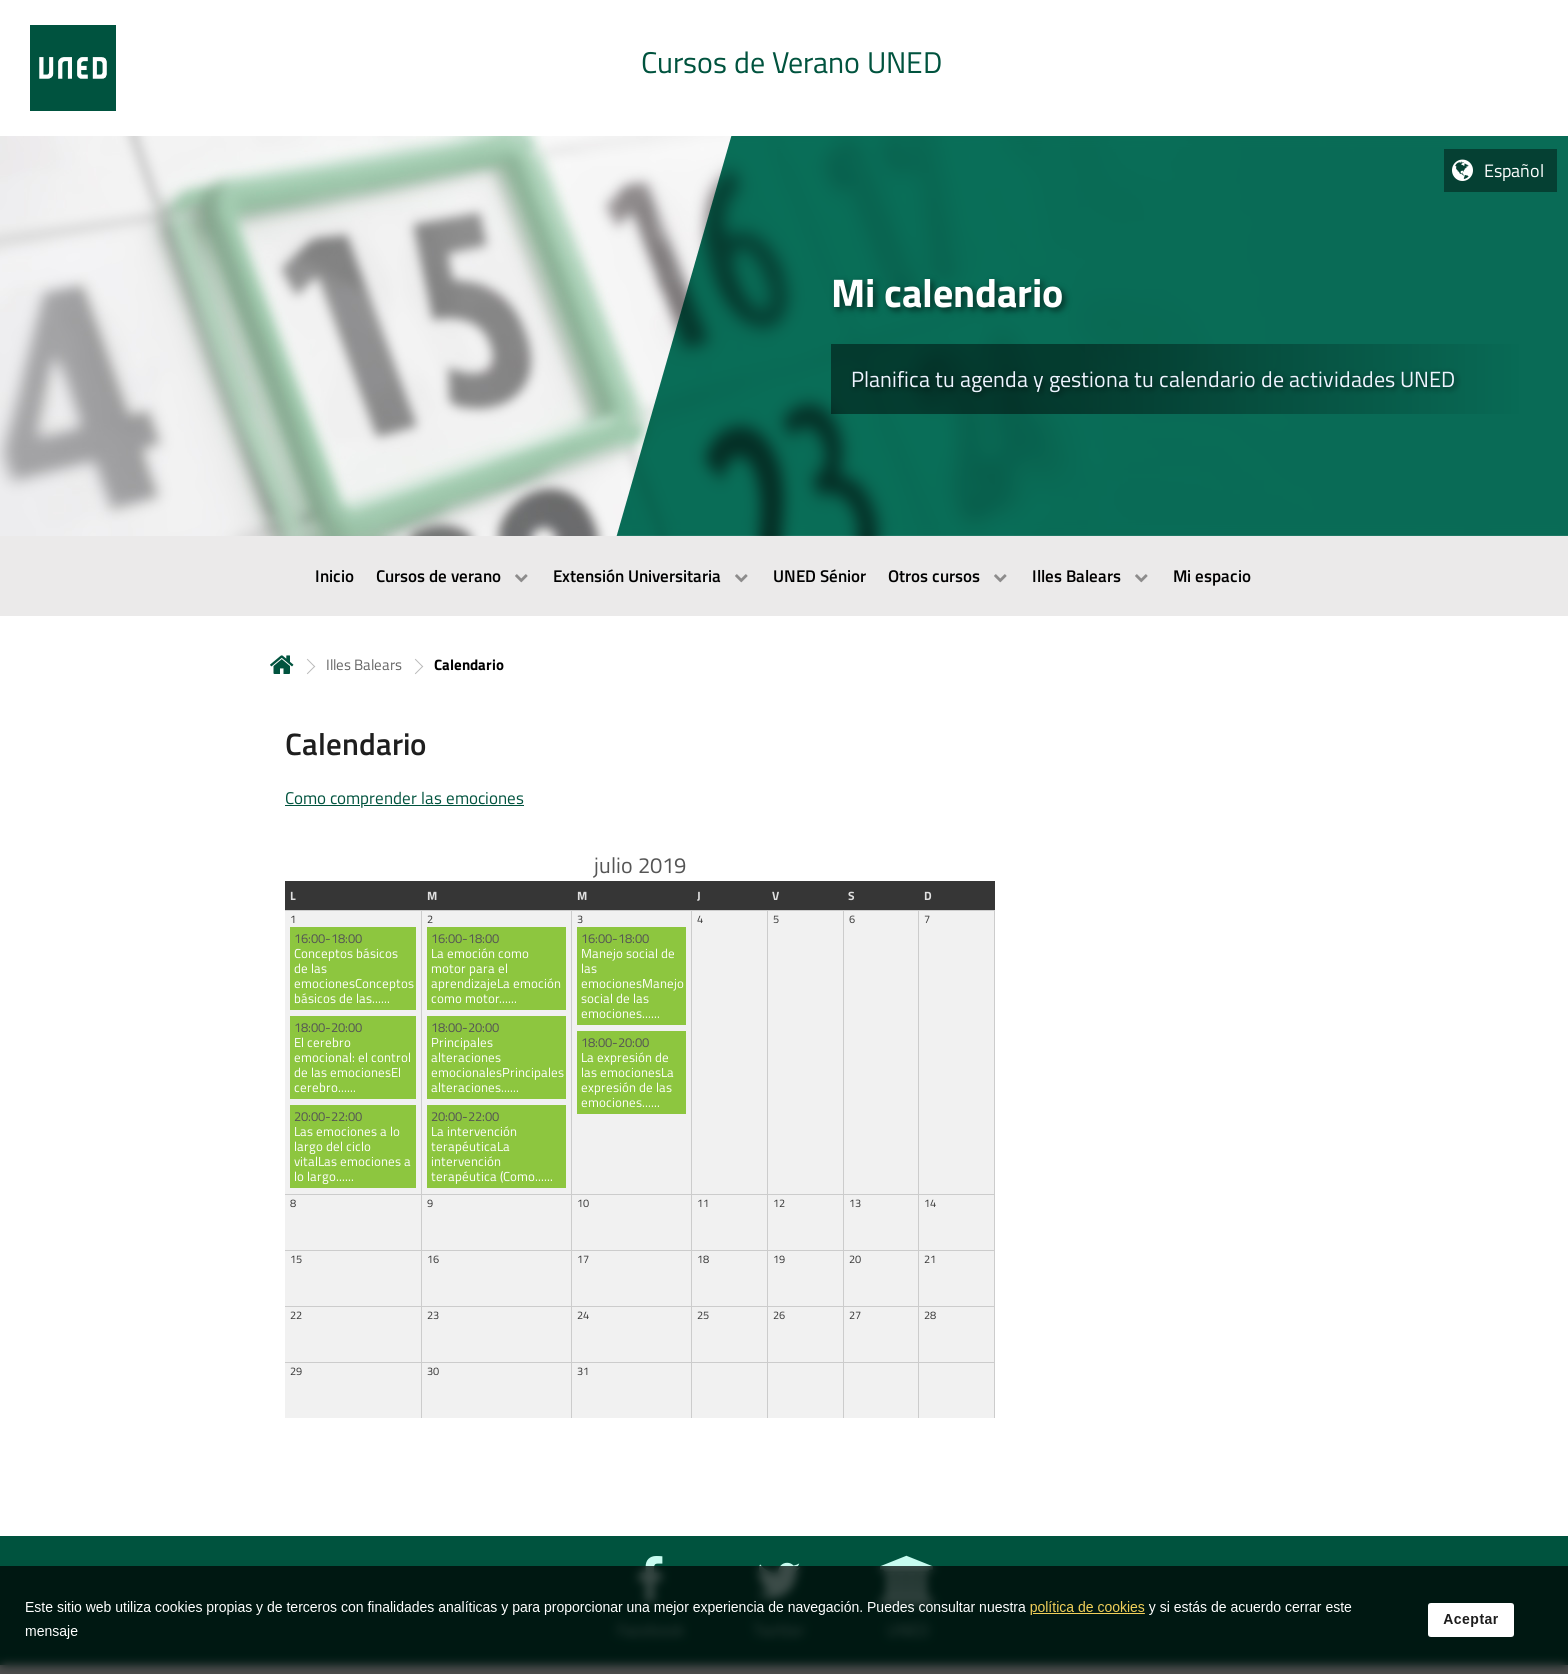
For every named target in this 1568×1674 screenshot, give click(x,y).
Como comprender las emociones (404, 798)
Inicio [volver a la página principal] (282, 664)
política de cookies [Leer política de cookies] (1087, 1609)
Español (1514, 170)
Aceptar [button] (1471, 1621)
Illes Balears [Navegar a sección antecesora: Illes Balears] (364, 664)
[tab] (784, 68)
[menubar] (784, 576)
